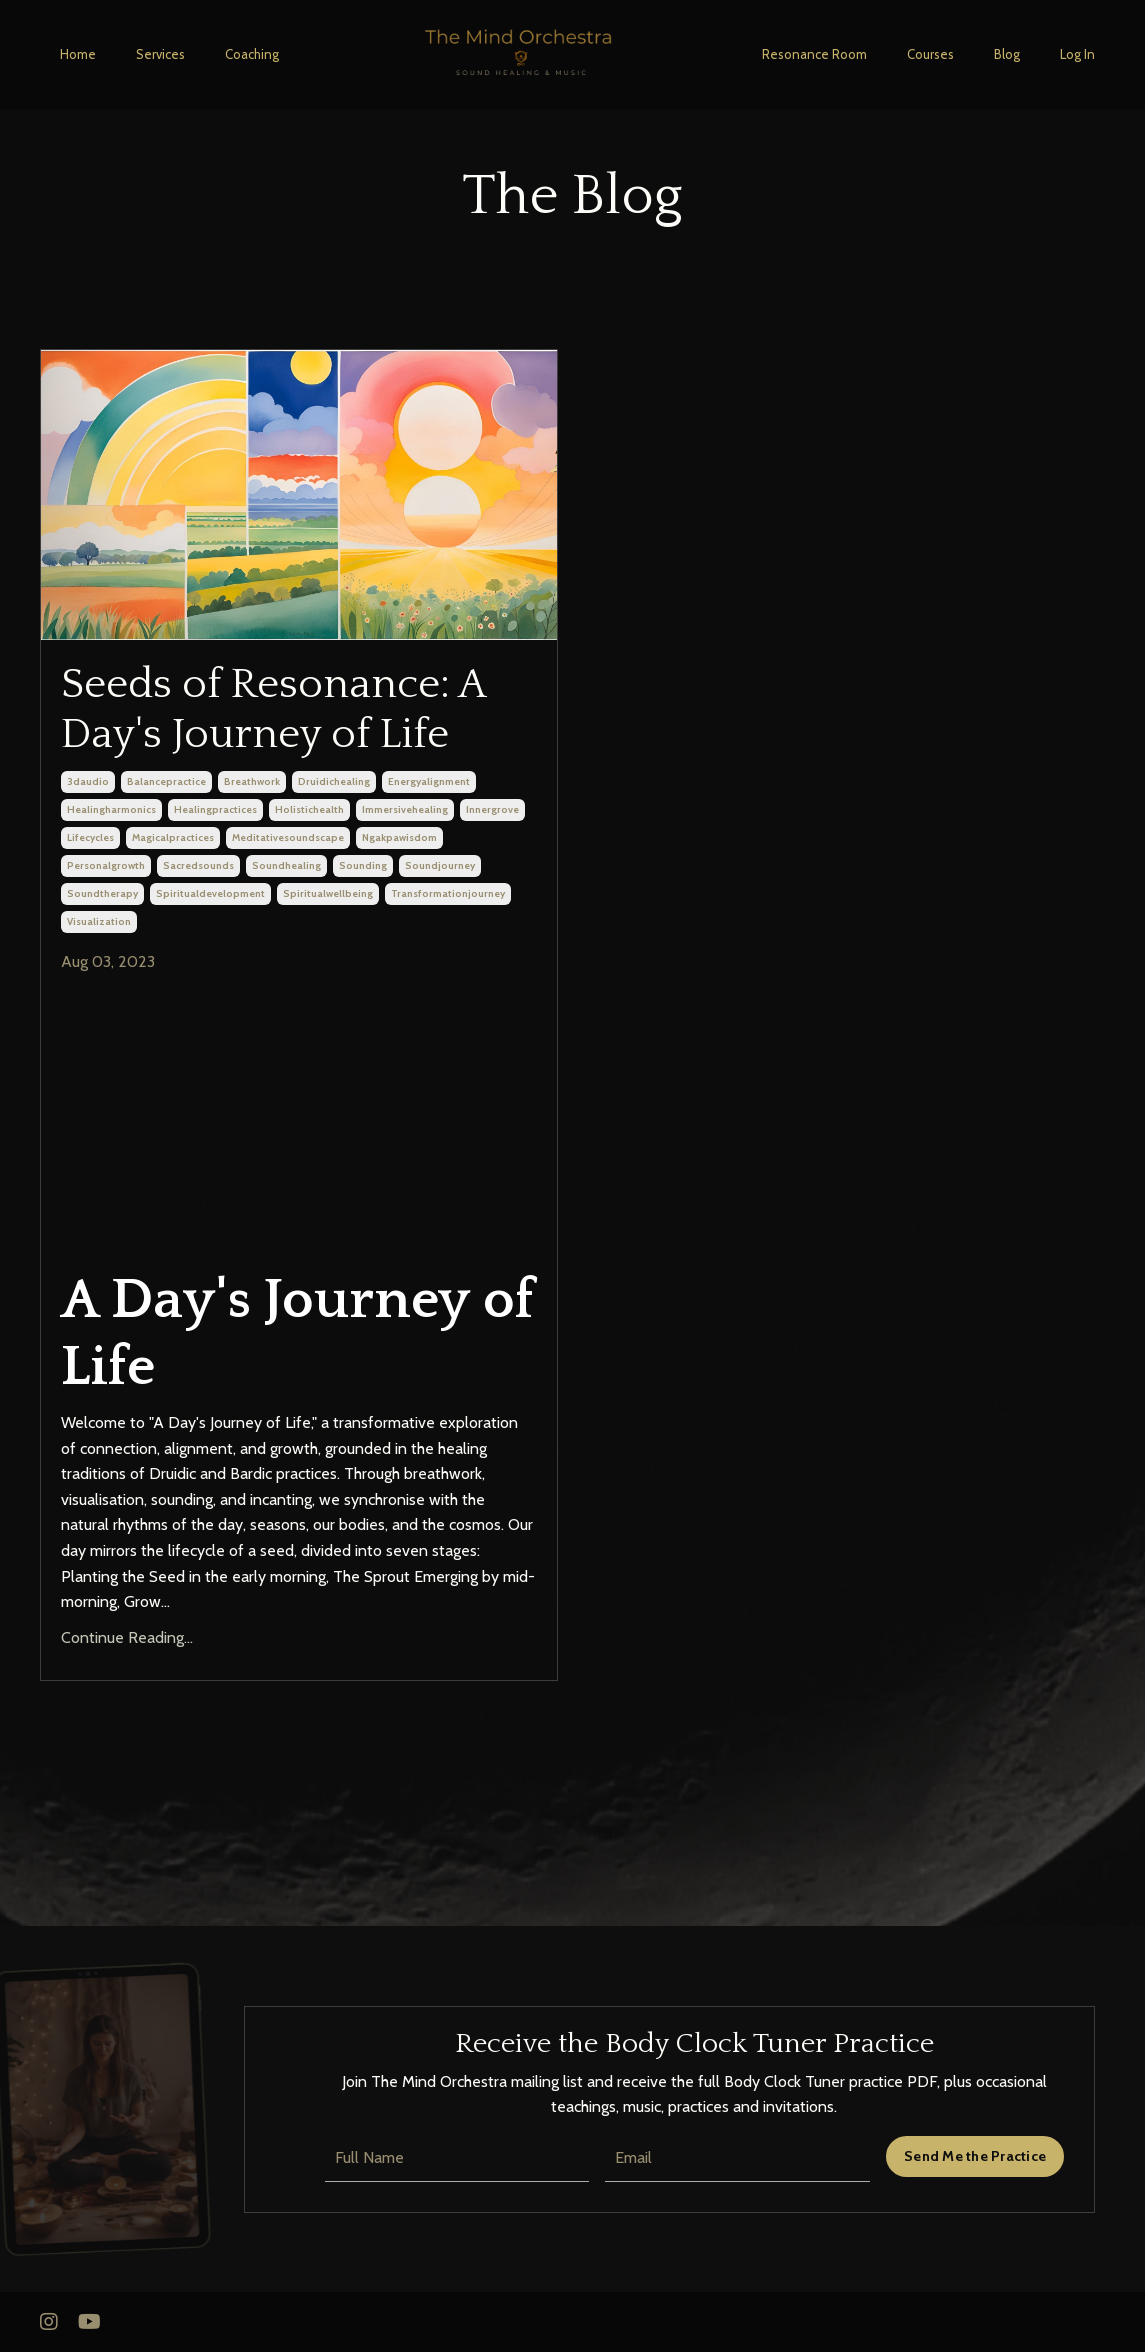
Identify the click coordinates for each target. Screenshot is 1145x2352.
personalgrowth (106, 865)
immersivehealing (405, 809)
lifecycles (90, 837)
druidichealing (334, 781)
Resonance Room (814, 54)
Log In (1077, 54)
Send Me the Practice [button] (975, 2156)
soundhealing (286, 865)
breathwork (252, 781)
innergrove (492, 809)
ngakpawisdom (399, 837)
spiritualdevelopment (210, 893)
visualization (99, 921)
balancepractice (166, 781)
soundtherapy (102, 893)
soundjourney (440, 865)
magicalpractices (173, 837)
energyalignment (429, 781)
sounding (363, 865)
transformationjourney (448, 893)
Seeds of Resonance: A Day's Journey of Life (273, 709)
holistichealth (309, 809)
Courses (930, 54)
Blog (1007, 54)
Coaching (252, 54)
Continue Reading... (127, 1637)
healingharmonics (111, 809)
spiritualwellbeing (328, 893)
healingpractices (215, 809)
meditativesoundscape (288, 837)
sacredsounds (198, 865)
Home (78, 54)
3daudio (88, 781)
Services (160, 54)
